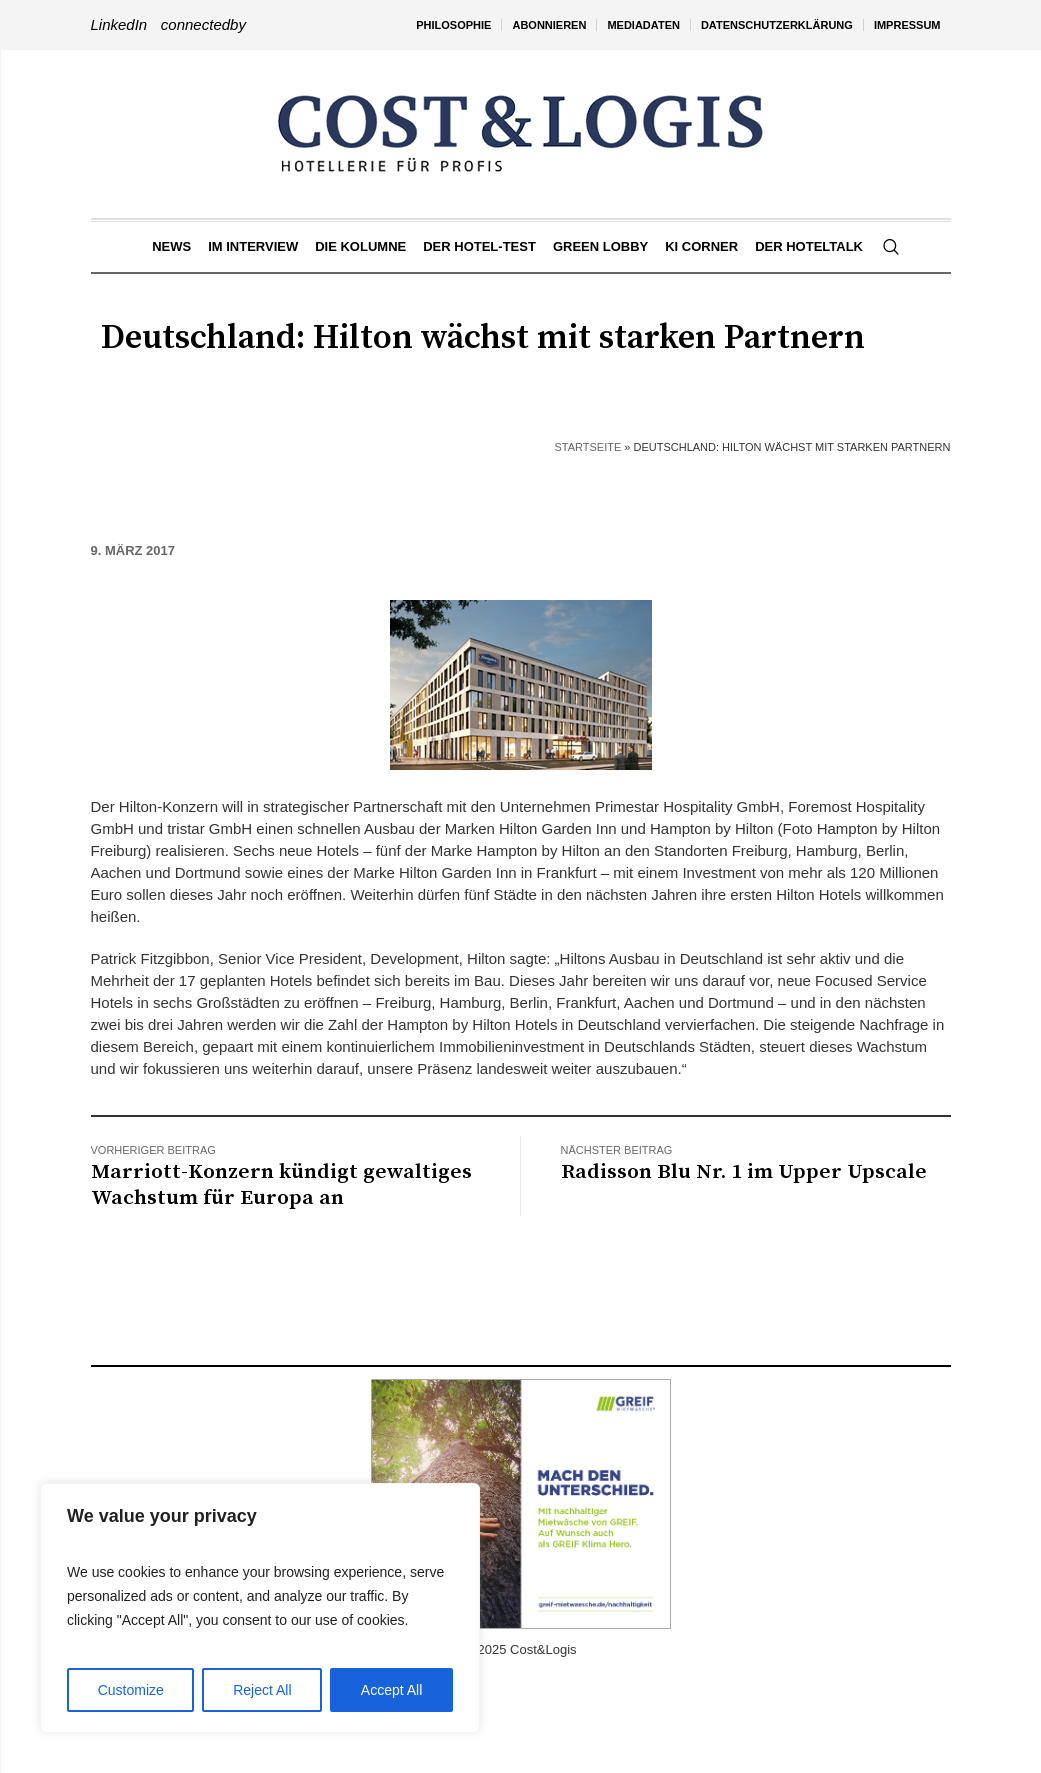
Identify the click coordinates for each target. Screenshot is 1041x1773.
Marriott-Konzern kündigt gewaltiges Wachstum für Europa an (281, 1185)
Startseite (587, 447)
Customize (131, 1690)
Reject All (262, 1690)
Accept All (391, 1690)
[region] (260, 1608)
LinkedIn (119, 24)
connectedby (203, 24)
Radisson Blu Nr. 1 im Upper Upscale (744, 1172)
